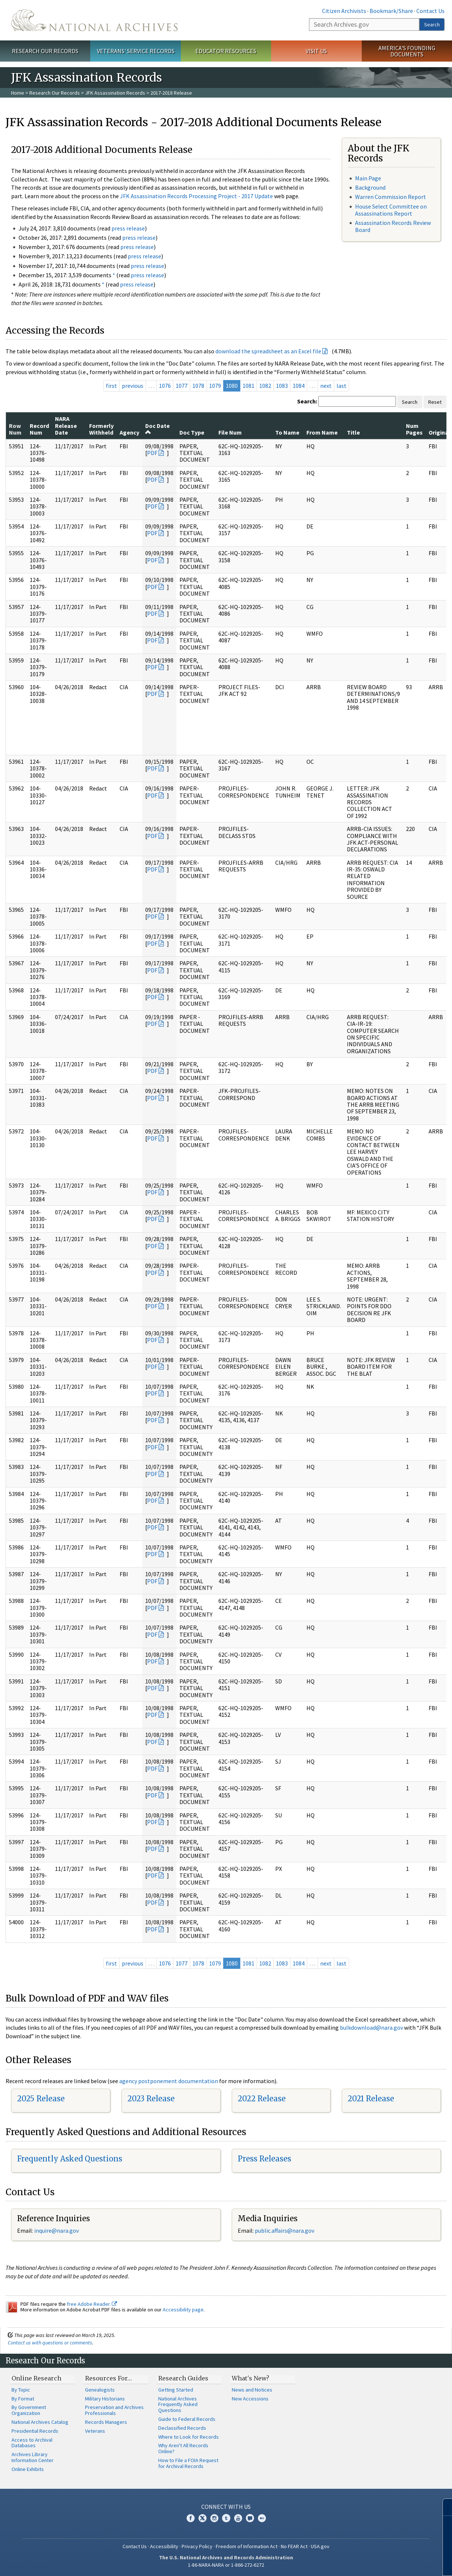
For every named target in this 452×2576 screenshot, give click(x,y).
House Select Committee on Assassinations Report (391, 210)
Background (370, 187)
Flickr (261, 2518)
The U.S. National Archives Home (94, 20)
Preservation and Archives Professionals (114, 2410)
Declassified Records (182, 2428)
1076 (165, 385)
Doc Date (157, 428)
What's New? (250, 2378)
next (326, 385)
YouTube (238, 2518)
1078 (198, 385)
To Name (287, 432)
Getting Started (175, 2389)
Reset (435, 402)
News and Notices (252, 2389)
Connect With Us (226, 2506)
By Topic (21, 2389)
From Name (322, 432)
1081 (248, 385)
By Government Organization (29, 2410)
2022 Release (262, 2098)
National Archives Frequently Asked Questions (178, 2404)
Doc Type (191, 432)
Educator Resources (225, 51)
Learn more (385, 2562)
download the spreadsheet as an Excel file (268, 351)
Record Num (39, 429)
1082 (265, 385)
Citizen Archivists (344, 10)
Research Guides (183, 2378)
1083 (282, 385)
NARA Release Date (66, 425)
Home (17, 92)
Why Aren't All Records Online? (183, 2448)
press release (128, 228)
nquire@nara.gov (57, 2230)
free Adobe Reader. (92, 2304)
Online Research (36, 2378)
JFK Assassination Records (115, 92)
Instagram (214, 2518)
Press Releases (264, 2158)
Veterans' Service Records (136, 51)
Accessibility (164, 2546)
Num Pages (414, 429)
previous (132, 385)
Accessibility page (183, 2309)
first (111, 385)
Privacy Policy (197, 2546)
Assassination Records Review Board (393, 226)
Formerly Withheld (101, 429)
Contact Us (430, 10)
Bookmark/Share (391, 10)
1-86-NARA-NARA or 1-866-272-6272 (226, 2565)
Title (353, 432)
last (341, 385)
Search (432, 24)
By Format (23, 2398)
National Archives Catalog (40, 2422)
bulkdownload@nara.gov (371, 2027)
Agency (129, 432)
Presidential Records (35, 2431)
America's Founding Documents (406, 51)
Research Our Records (45, 51)
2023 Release (151, 2098)
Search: (307, 401)
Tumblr (226, 2518)
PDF (152, 452)
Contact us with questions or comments (50, 2342)
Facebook (190, 2518)
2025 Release (41, 2098)
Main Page (368, 178)
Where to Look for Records (188, 2436)
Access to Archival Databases (32, 2442)
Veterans (95, 2431)
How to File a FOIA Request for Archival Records (188, 2463)
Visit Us (316, 51)
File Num (230, 432)
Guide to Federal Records (186, 2419)
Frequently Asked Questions (69, 2158)
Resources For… (108, 2378)
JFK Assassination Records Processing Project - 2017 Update (196, 196)
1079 (215, 385)
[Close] (443, 2507)
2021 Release (371, 2098)
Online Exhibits (28, 2469)
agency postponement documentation (168, 2081)
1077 (182, 385)
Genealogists (100, 2389)
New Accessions (250, 2398)
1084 (299, 385)
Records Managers (106, 2422)
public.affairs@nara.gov (284, 2230)
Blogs (249, 2518)
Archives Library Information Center (32, 2457)
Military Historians (105, 2398)
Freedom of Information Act (246, 2546)
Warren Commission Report (390, 196)
